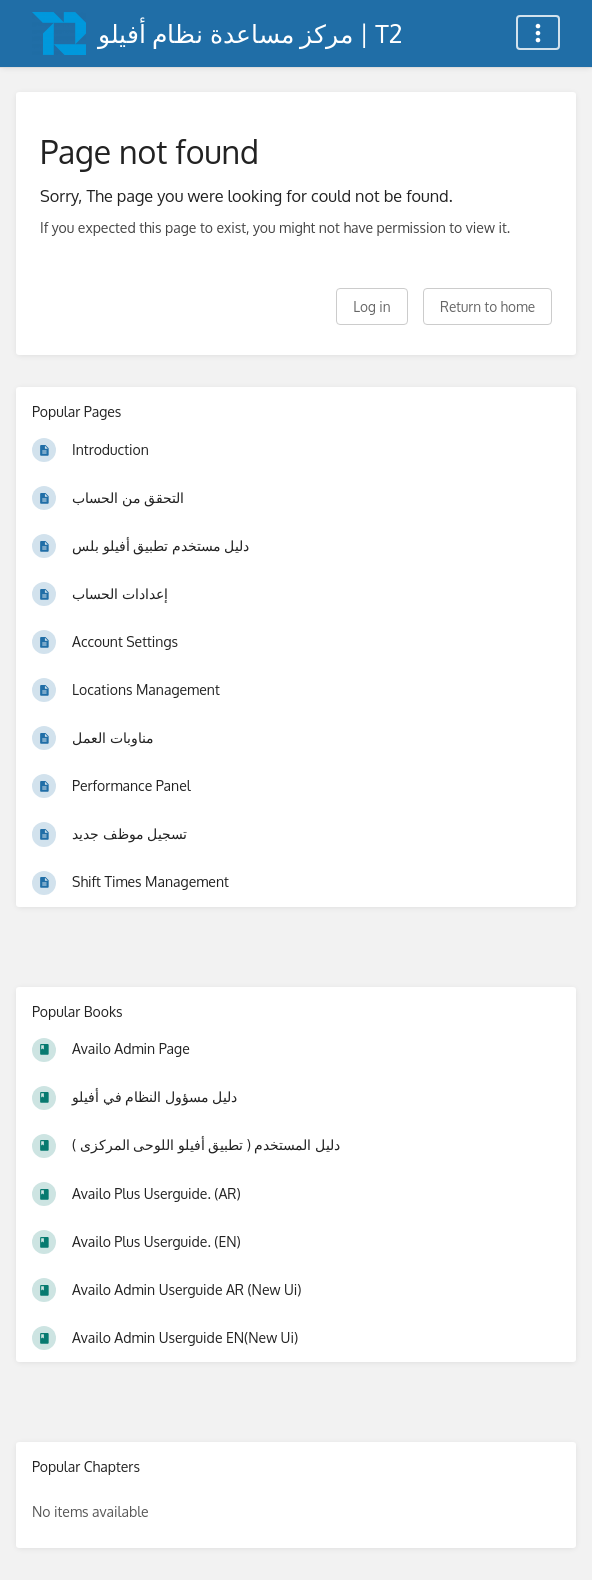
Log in (371, 306)
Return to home (487, 306)
